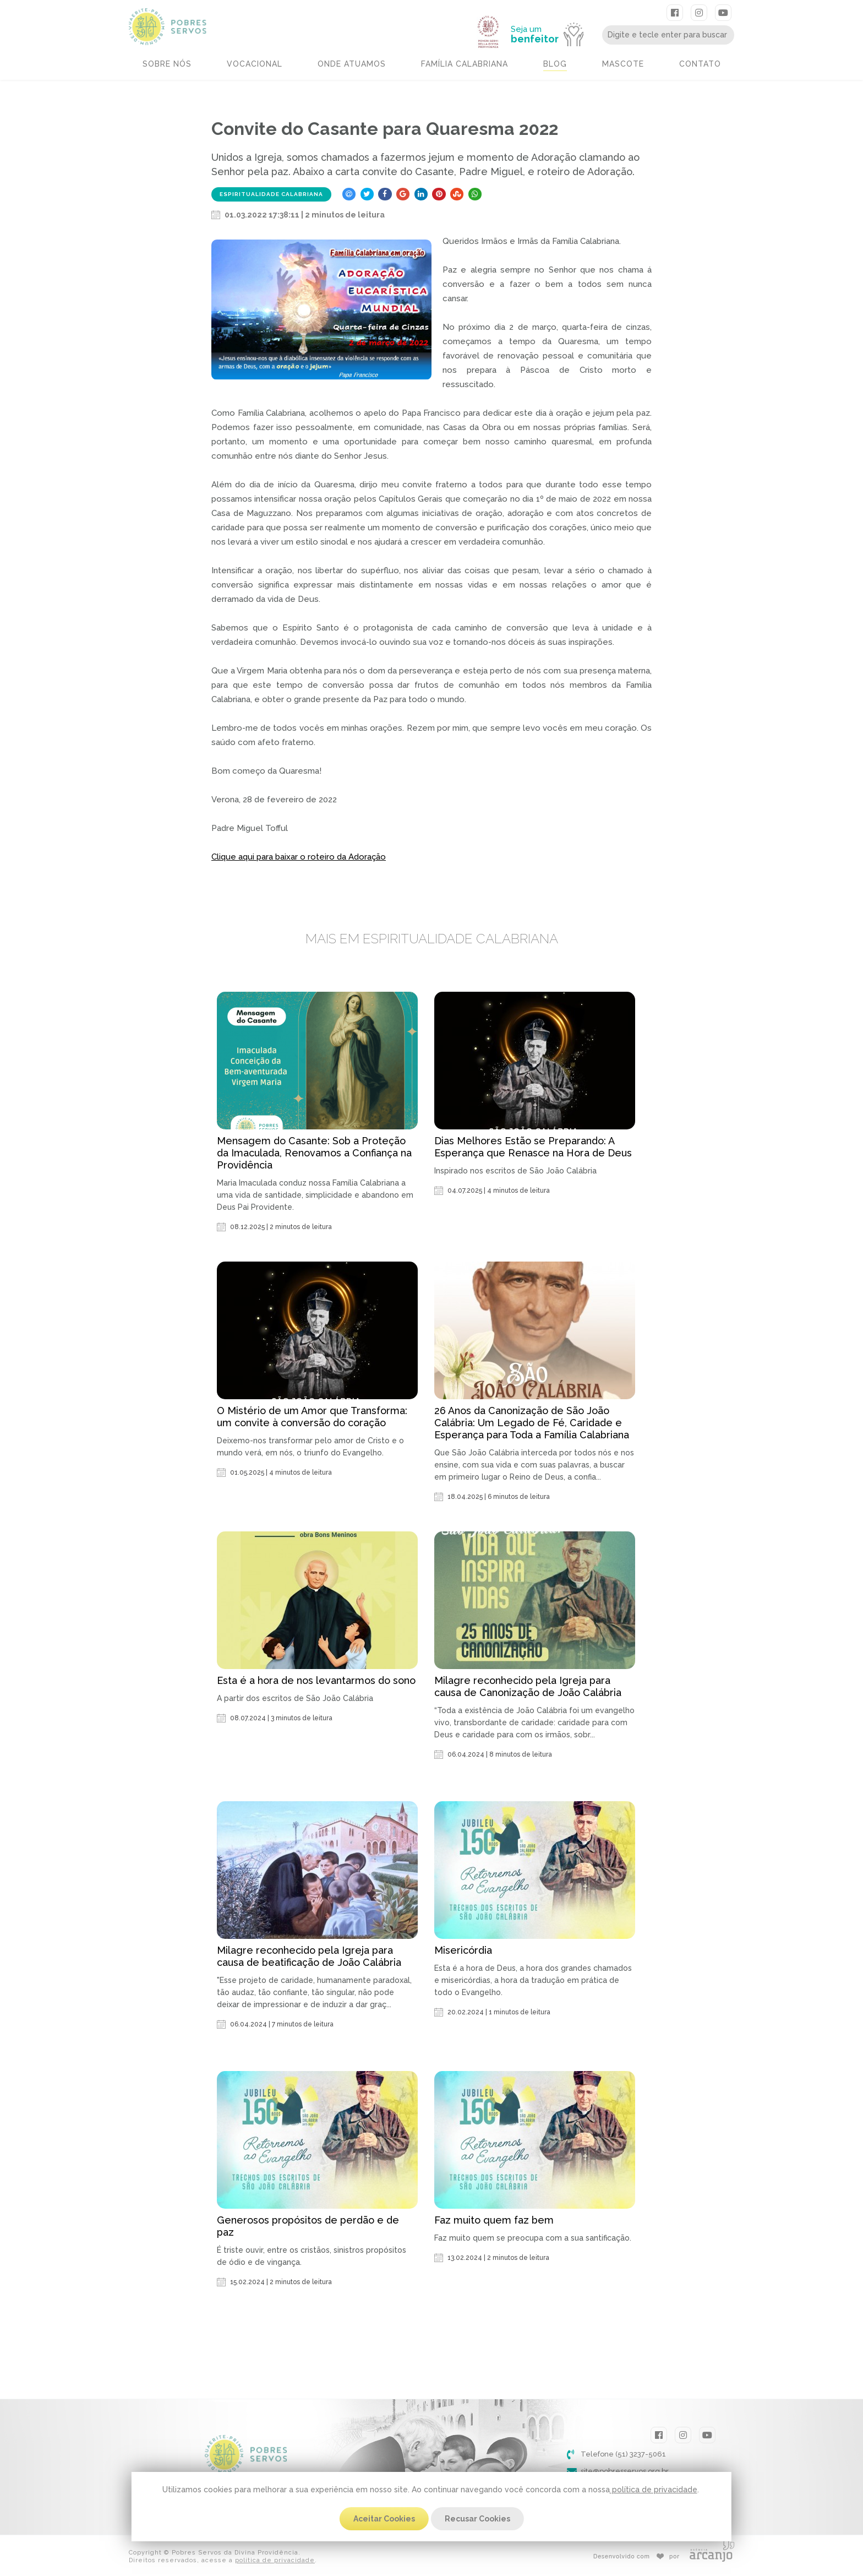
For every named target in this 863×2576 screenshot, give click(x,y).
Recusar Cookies (477, 2518)
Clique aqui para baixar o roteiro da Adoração (298, 857)
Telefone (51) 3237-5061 (623, 2454)
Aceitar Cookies (384, 2518)
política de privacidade (653, 2489)
